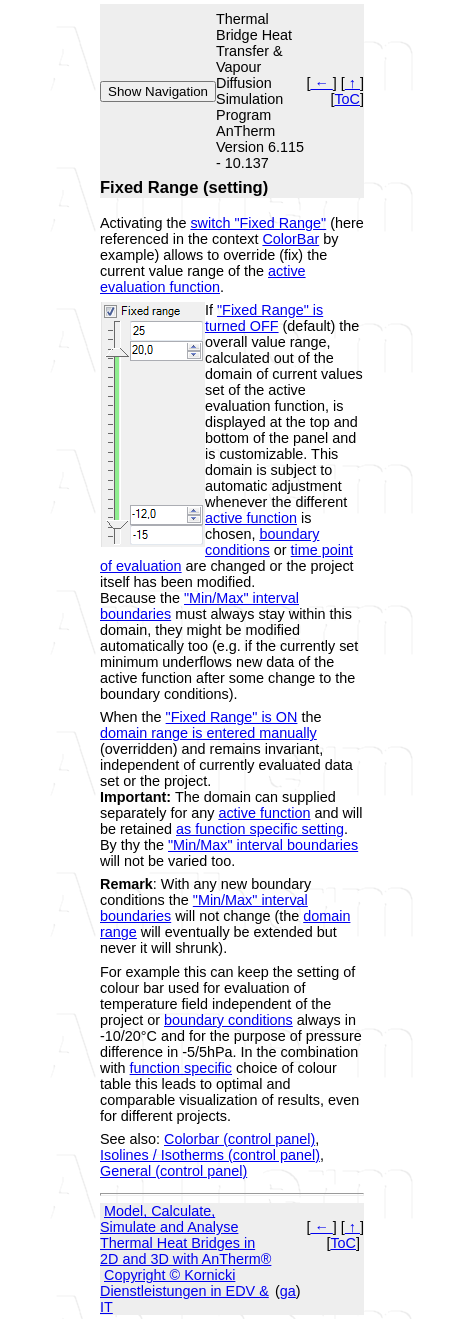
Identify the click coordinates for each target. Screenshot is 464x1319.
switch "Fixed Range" (258, 223)
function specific (181, 1068)
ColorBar (290, 239)
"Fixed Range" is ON (232, 717)
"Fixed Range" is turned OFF (264, 318)
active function (251, 518)
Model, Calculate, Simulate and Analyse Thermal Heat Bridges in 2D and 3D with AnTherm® (185, 1235)
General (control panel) (173, 1171)
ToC (347, 99)
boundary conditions (262, 542)
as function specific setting (260, 829)
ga (288, 1291)
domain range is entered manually (208, 733)
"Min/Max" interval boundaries (263, 845)
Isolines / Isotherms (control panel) (210, 1155)
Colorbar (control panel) (239, 1139)
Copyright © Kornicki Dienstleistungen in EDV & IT (184, 1291)
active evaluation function (203, 279)
